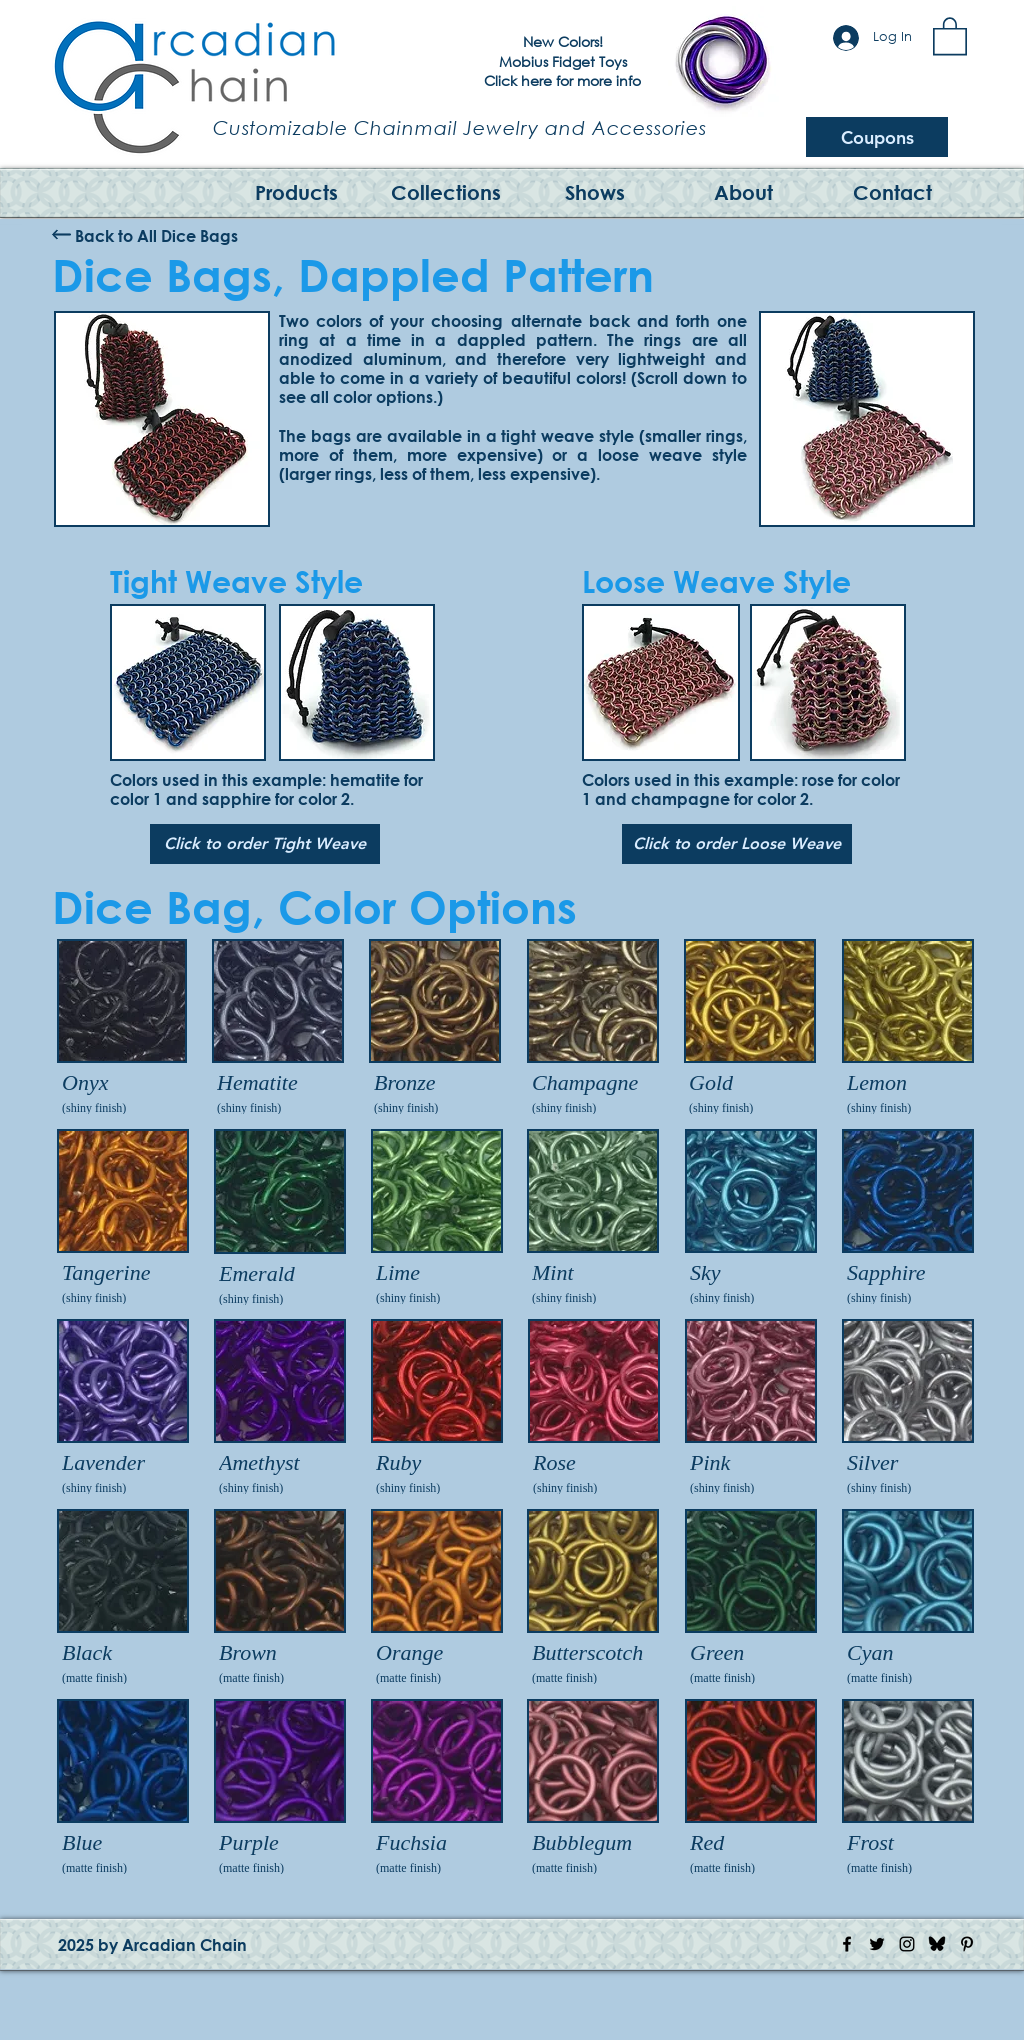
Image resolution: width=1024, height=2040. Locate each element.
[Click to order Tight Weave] (265, 844)
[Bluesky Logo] (937, 1944)
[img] (123, 1789)
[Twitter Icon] (877, 1944)
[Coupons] (877, 137)
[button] (950, 35)
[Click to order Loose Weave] (737, 844)
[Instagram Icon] (907, 1944)
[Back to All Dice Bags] (156, 235)
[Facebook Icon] (847, 1944)
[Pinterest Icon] (967, 1944)
